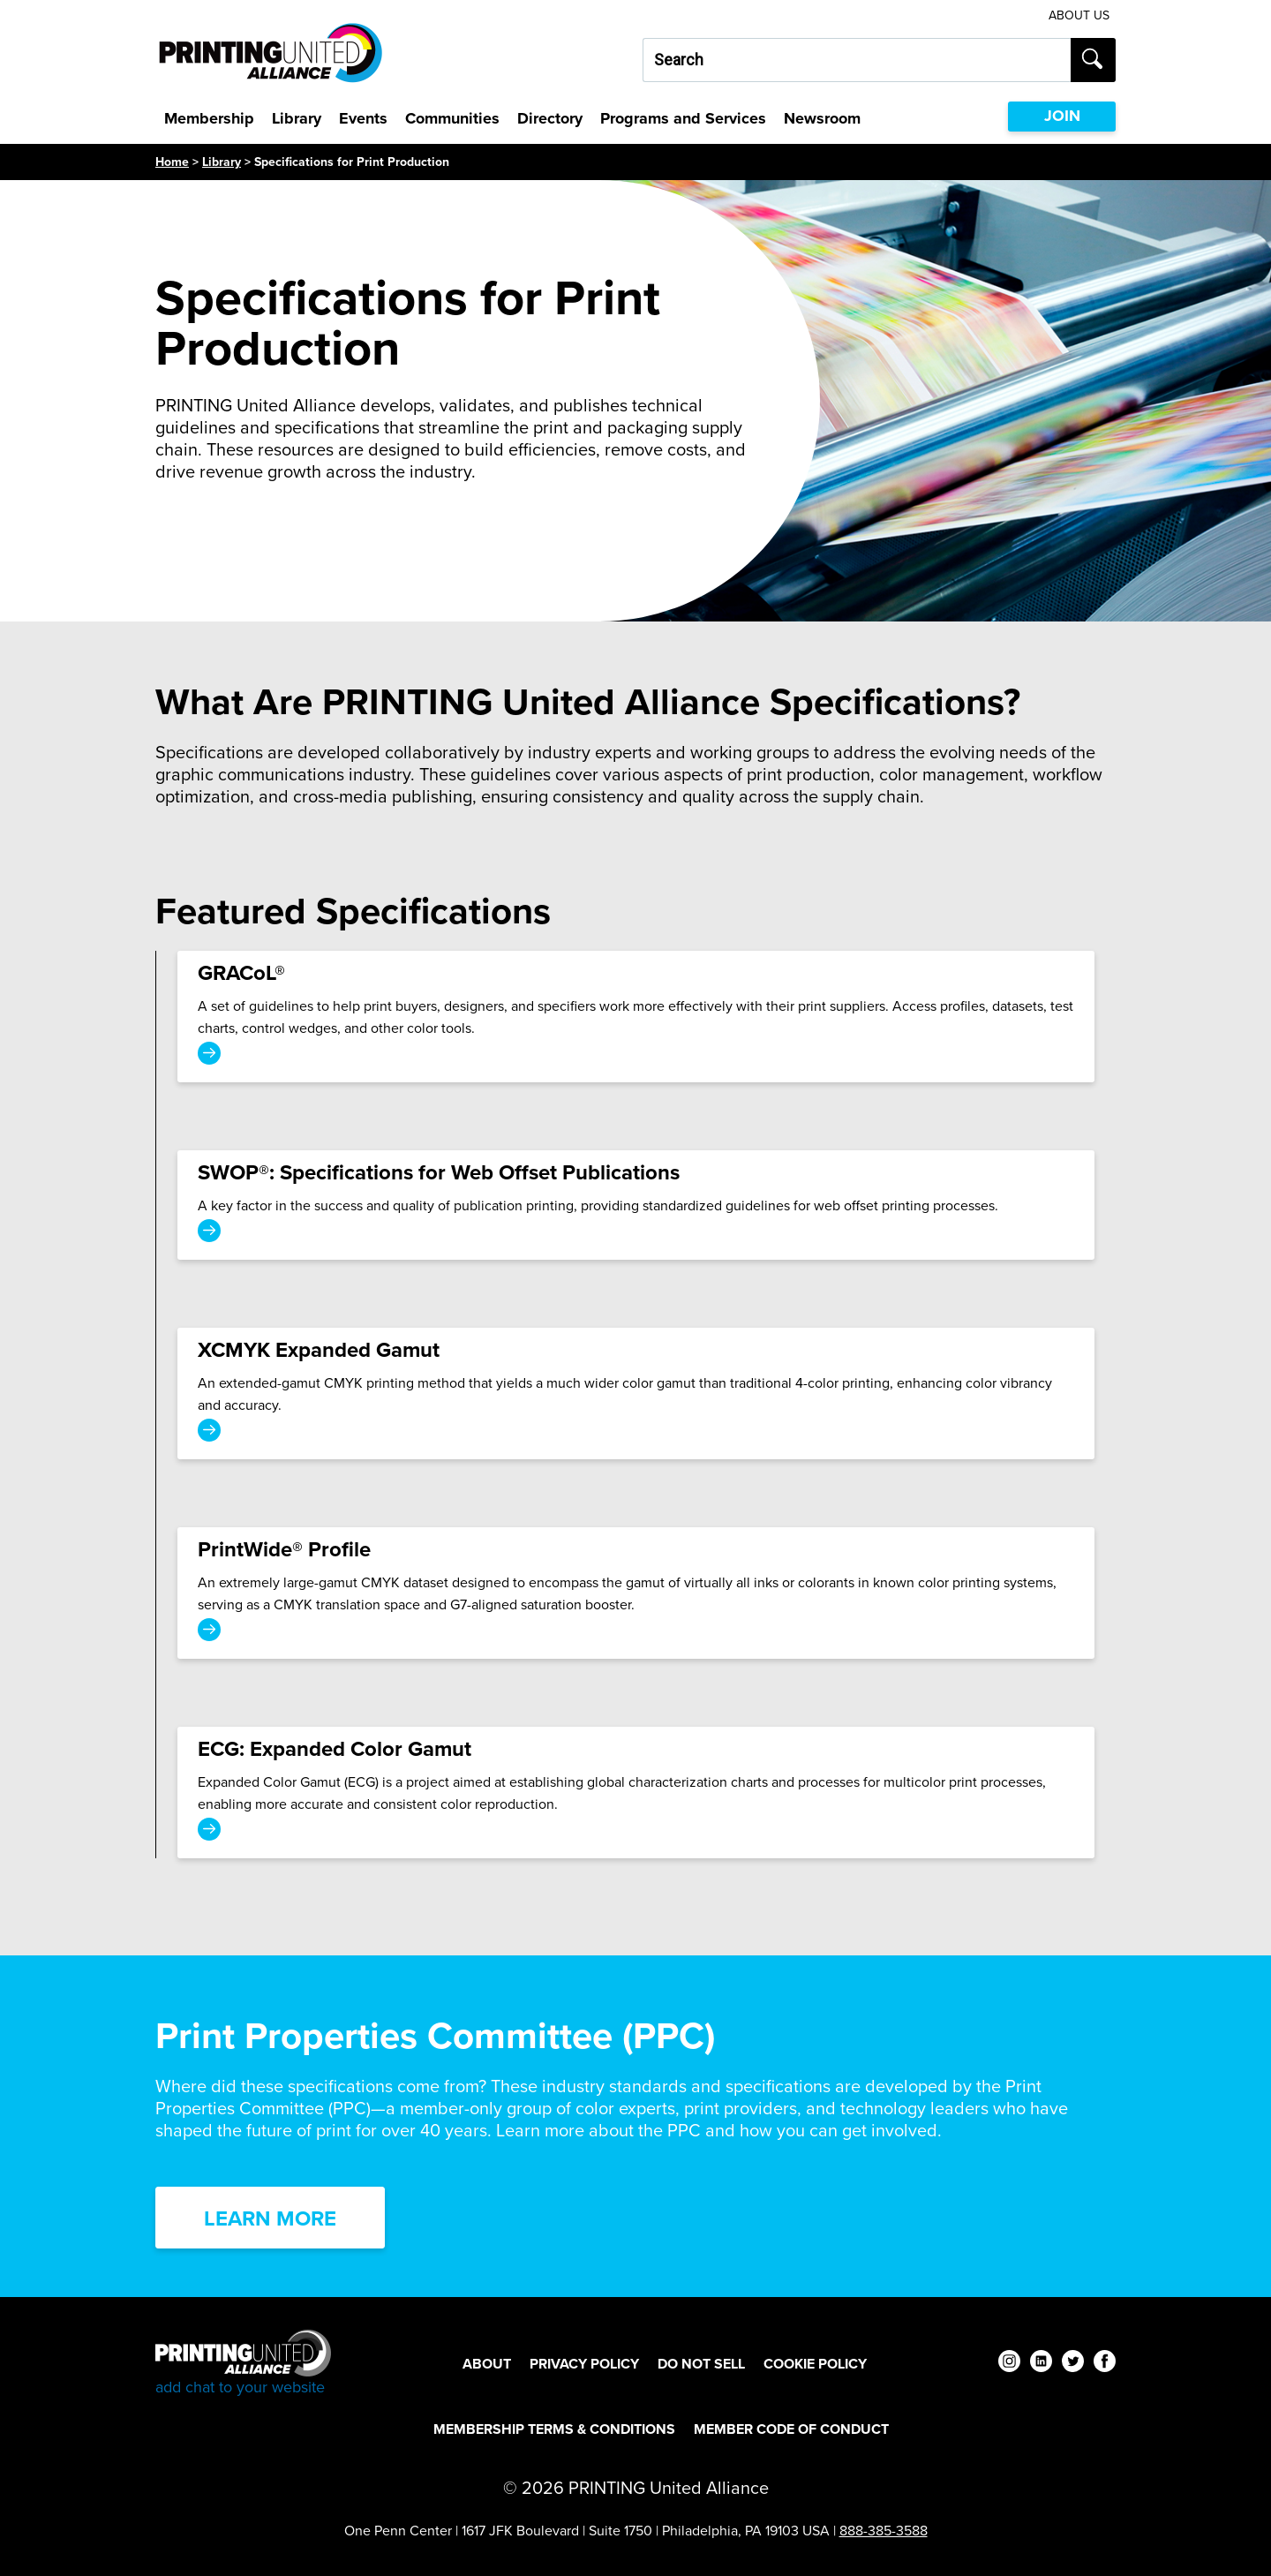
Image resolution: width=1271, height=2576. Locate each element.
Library (296, 118)
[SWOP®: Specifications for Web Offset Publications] (635, 1205)
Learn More (270, 2218)
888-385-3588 (883, 2530)
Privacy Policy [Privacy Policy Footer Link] (584, 2364)
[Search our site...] (857, 60)
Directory (550, 118)
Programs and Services (683, 118)
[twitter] (1073, 2363)
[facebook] (1105, 2363)
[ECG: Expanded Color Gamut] (635, 1792)
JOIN (1062, 115)
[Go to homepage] (243, 2364)
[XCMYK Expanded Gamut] (635, 1393)
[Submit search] (1093, 60)
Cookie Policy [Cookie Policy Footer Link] (815, 2364)
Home (172, 162)
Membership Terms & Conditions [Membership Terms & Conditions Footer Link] (554, 2429)
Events (363, 118)
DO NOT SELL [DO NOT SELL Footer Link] (701, 2364)
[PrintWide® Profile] (635, 1593)
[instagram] (1009, 2363)
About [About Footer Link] (487, 2364)
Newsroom (822, 118)
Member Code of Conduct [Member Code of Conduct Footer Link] (791, 2429)
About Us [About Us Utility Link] (1079, 15)
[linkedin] (1041, 2363)
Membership (209, 118)
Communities (452, 118)
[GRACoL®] (635, 1016)
